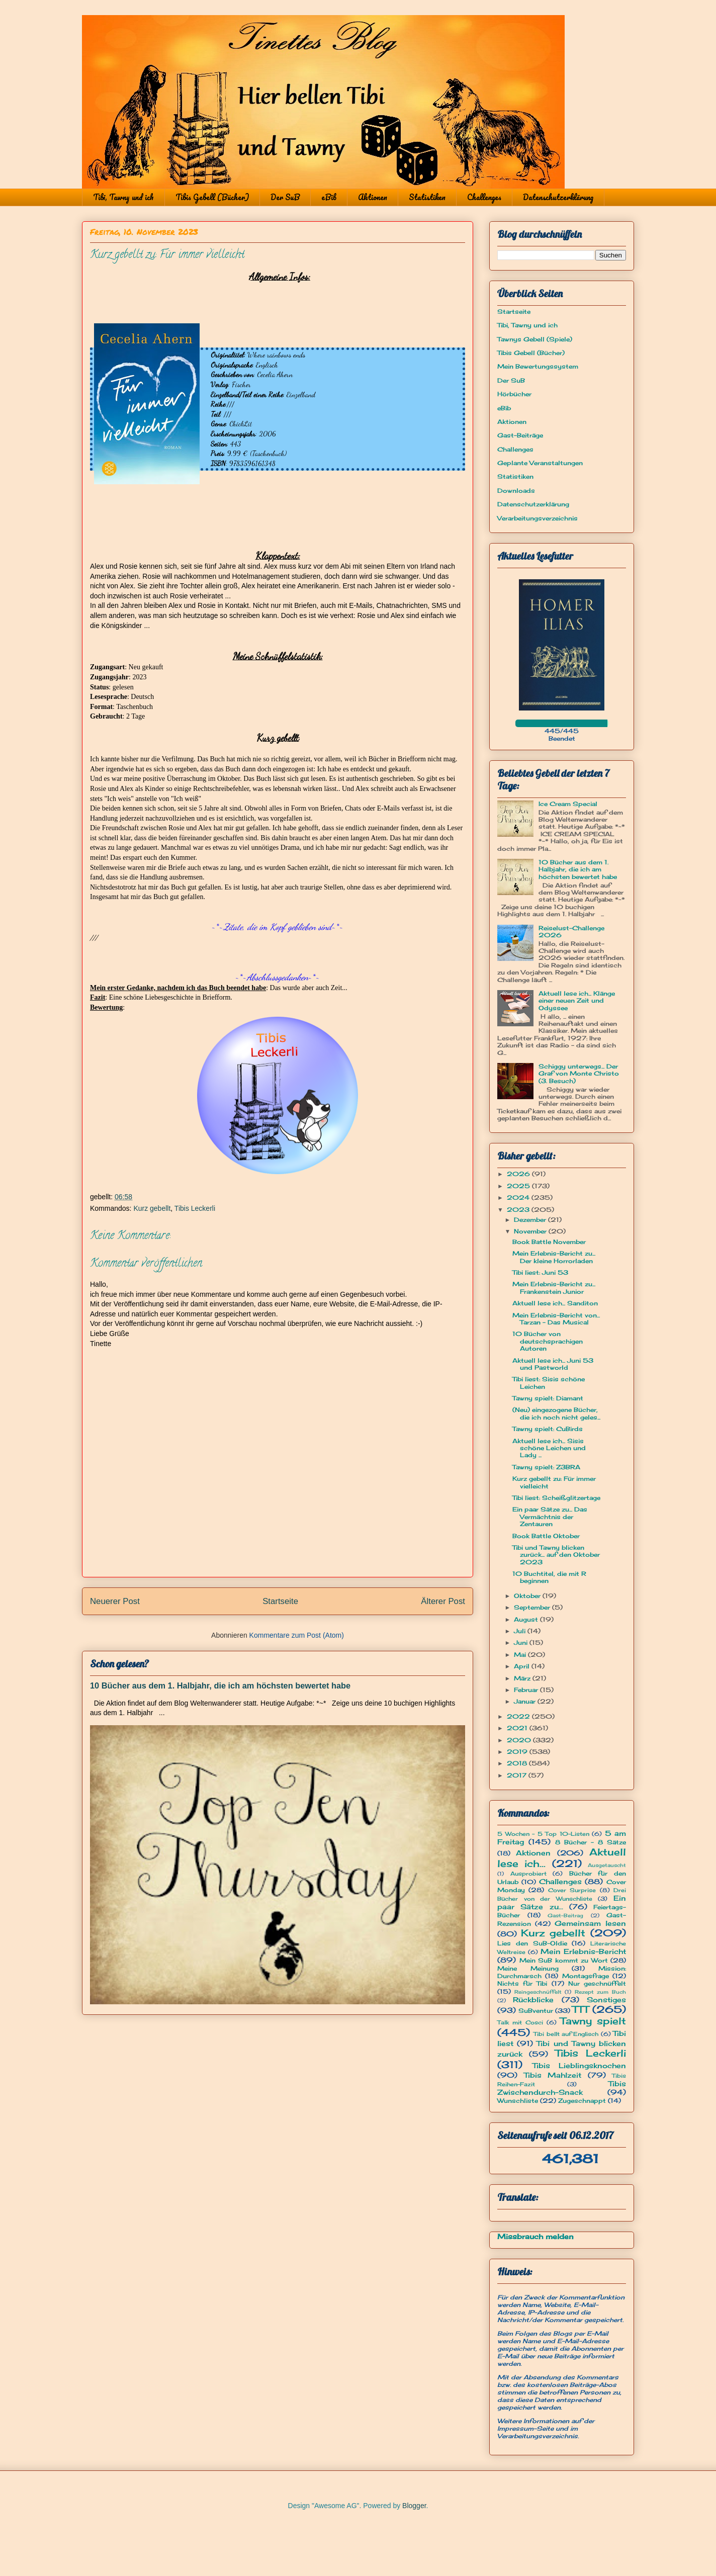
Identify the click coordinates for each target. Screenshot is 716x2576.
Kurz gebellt (151, 1208)
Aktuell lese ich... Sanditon (555, 1303)
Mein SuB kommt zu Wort (563, 1960)
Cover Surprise (572, 1890)
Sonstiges (606, 1999)
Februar (527, 1690)
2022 (519, 1716)
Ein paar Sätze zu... (561, 1902)
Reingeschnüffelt (538, 1992)
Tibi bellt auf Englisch (565, 2033)
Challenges (484, 197)
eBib (328, 197)
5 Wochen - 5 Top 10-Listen (543, 1833)
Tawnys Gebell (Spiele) (534, 339)
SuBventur (535, 2010)
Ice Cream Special (568, 804)
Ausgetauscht (607, 1865)
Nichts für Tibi (522, 1983)
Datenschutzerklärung (558, 197)
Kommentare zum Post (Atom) (296, 1635)
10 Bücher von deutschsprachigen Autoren (547, 1341)
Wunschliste (517, 2100)
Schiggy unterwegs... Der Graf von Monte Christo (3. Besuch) (579, 1073)
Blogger (414, 2506)
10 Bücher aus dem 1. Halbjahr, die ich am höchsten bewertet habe (220, 1685)
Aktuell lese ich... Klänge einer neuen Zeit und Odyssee (577, 1001)
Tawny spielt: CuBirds (547, 1429)
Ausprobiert (528, 1873)
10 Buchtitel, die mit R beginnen (549, 1577)
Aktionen (372, 197)
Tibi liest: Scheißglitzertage (556, 1497)
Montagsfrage (585, 1976)
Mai (521, 1654)
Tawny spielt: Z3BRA (546, 1467)
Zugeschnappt (582, 2100)
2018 (518, 1763)
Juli (520, 1631)
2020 (520, 1740)
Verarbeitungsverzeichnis (537, 518)
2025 (519, 1186)
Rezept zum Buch (600, 1992)
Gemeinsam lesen (590, 1923)
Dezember (531, 1219)
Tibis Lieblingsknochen (579, 2065)
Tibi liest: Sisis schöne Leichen (548, 1382)
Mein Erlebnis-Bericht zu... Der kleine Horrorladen (553, 1257)
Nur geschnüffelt (597, 1983)
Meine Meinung (528, 1968)
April (522, 1666)
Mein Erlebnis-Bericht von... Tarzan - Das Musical (556, 1318)
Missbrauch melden (535, 2236)
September (533, 1607)
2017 (517, 1775)
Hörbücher (514, 394)
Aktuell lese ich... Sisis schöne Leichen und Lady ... (549, 1448)
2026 (519, 1174)
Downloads (516, 490)
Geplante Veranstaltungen (540, 463)
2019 (518, 1751)
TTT (580, 2009)
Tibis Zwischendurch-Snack (561, 2087)
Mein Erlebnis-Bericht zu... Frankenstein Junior (553, 1287)
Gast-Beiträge (520, 435)
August (527, 1619)
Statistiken (427, 197)
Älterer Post (443, 1601)
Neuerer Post (115, 1601)
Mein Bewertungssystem (537, 366)
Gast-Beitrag (565, 1915)
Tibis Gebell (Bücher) (212, 197)
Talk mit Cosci (520, 2022)
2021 (518, 1728)
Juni (521, 1642)
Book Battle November (549, 1242)
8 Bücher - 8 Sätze (590, 1842)
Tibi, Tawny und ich (123, 197)
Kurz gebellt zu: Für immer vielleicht (554, 1482)
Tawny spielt (593, 2021)
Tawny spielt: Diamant (547, 1398)
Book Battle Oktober (546, 1536)
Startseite (280, 1601)
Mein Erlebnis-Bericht (583, 1951)
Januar (526, 1701)
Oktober (528, 1596)
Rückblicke (533, 1999)
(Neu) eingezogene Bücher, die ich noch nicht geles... (556, 1413)
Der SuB (285, 197)
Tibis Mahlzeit (553, 2075)
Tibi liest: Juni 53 (540, 1272)
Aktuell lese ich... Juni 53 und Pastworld (552, 1364)
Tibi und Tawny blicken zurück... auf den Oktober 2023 (556, 1555)
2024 (519, 1197)
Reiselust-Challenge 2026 (571, 931)
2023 (519, 1209)
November (531, 1231)
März (523, 1678)
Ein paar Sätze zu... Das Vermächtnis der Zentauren (549, 1516)
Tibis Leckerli (194, 1208)
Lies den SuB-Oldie (532, 1943)
